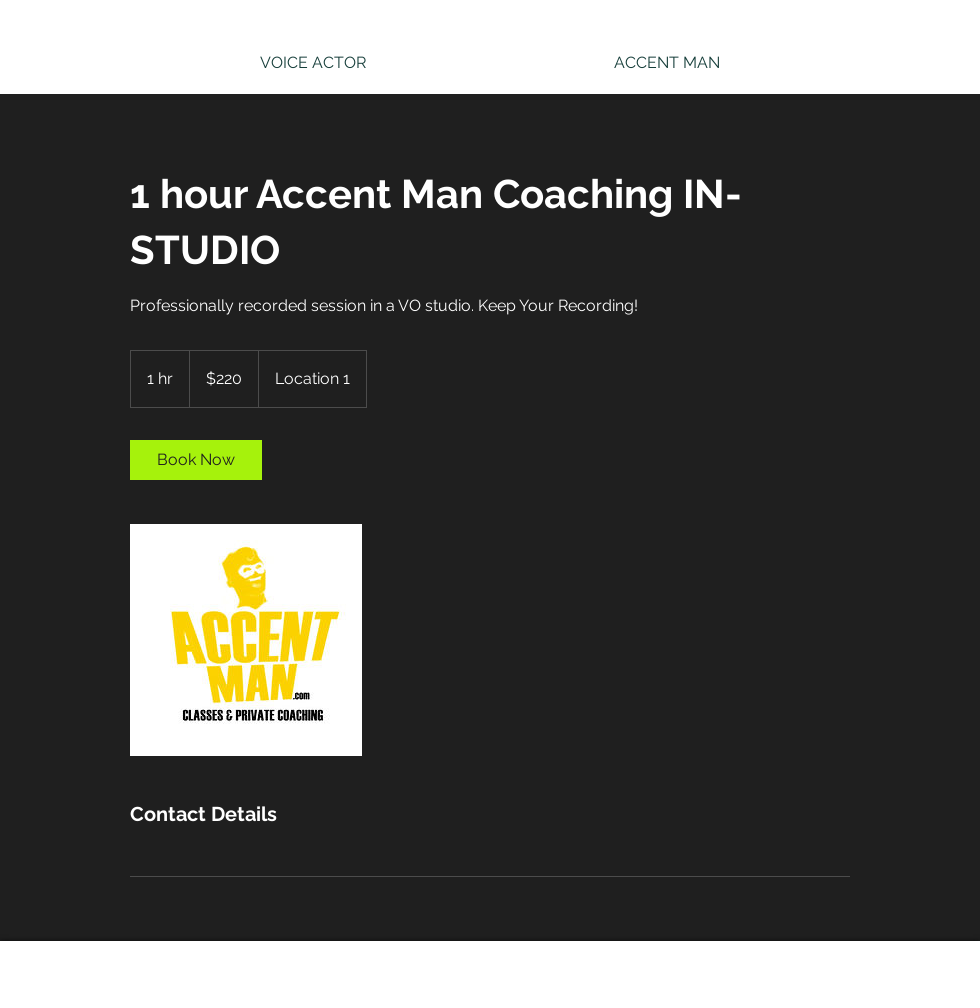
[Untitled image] (246, 640)
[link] (196, 460)
